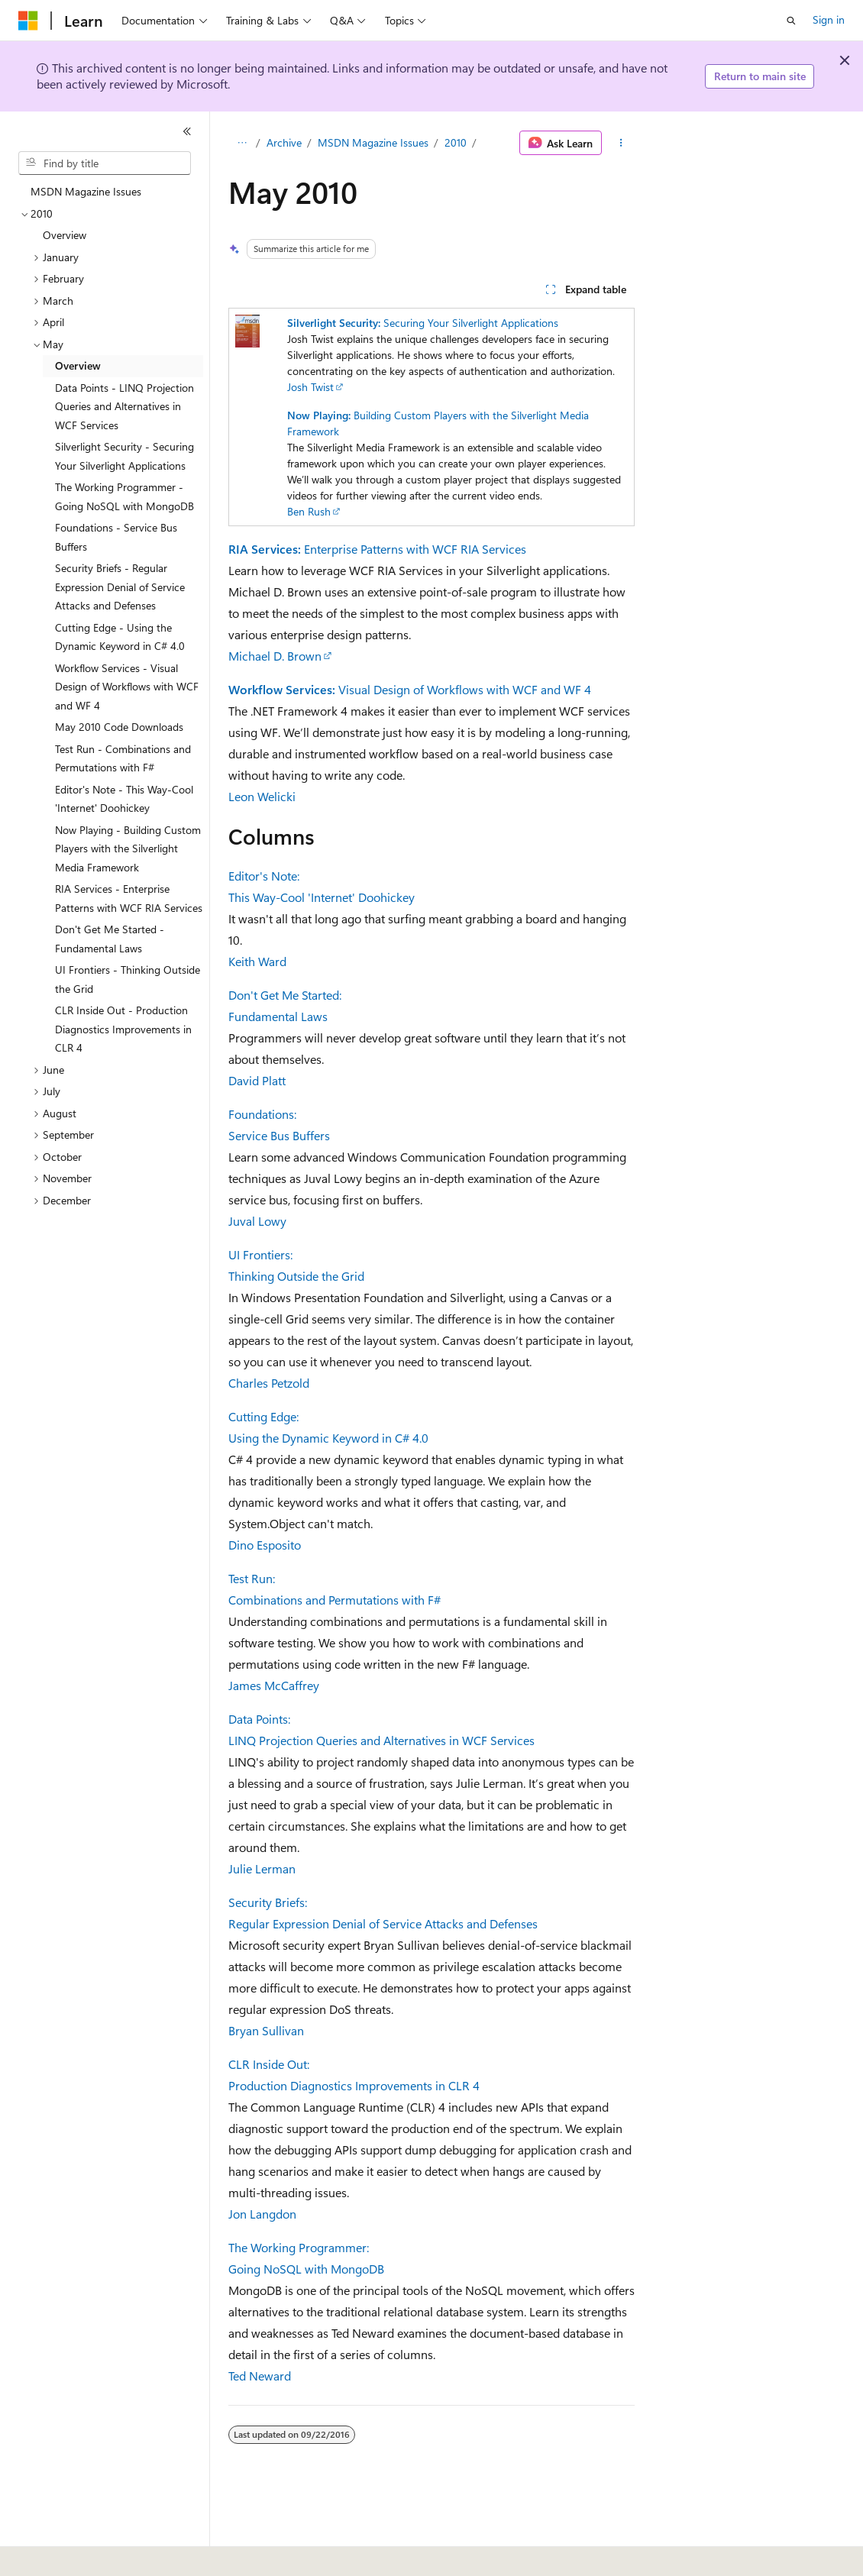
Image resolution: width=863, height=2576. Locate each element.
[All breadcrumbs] (241, 143)
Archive (284, 142)
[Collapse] (187, 131)
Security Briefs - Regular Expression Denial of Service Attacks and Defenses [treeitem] (120, 586)
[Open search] (791, 20)
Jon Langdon (262, 2214)
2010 (455, 142)
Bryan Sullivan (266, 2030)
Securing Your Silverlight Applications (470, 322)
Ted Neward (259, 2376)
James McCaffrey (273, 1685)
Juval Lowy (257, 1221)
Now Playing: (319, 415)
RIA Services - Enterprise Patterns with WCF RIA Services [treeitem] (128, 898)
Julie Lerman (262, 1868)
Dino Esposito (264, 1545)
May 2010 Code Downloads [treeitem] (119, 726)
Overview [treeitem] (64, 235)
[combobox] (104, 163)
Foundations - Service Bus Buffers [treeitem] (116, 537)
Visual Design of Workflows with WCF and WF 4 (464, 689)
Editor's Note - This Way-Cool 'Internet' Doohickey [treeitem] (124, 799)
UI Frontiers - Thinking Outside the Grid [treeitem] (127, 979)
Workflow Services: (281, 689)
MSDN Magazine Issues (373, 142)
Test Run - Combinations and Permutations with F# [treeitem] (123, 758)
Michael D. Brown (275, 656)
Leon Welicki (262, 796)
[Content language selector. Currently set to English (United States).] (88, 2554)
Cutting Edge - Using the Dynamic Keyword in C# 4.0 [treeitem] (120, 637)
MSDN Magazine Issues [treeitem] (86, 191)
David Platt (257, 1080)
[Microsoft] (28, 21)
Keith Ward (257, 961)
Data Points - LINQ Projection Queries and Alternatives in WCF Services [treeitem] (124, 406)
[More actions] (621, 143)
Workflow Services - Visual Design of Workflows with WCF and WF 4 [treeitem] (127, 687)
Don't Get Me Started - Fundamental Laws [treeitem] (109, 938)
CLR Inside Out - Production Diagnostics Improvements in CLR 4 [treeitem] (123, 1029)
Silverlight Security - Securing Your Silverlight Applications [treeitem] (124, 456)
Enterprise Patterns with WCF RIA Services (415, 549)
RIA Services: (264, 549)
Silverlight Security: (333, 322)
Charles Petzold (268, 1383)
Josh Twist (310, 387)
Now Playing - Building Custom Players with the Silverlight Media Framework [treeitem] (128, 848)
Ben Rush (309, 511)
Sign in (829, 19)
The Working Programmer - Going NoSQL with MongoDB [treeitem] (124, 496)
